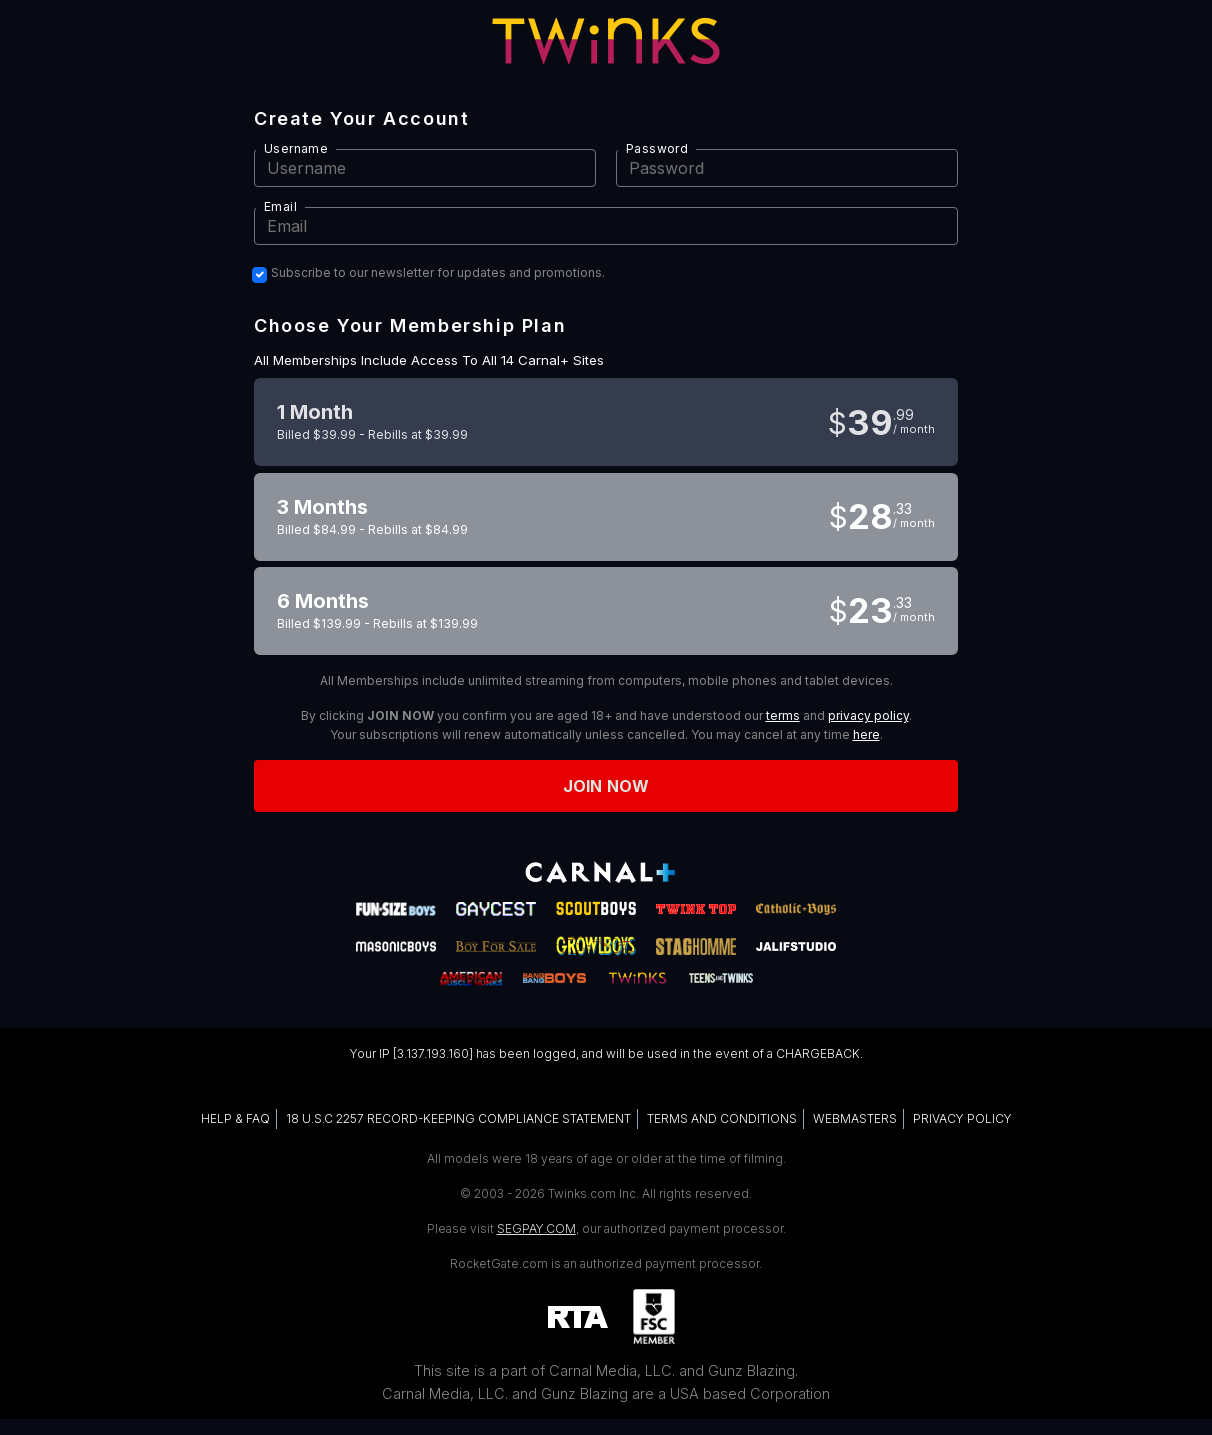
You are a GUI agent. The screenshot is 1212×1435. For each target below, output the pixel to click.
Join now (606, 786)
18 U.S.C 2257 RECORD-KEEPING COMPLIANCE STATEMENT (458, 1118)
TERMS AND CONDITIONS (722, 1118)
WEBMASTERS (855, 1118)
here (866, 734)
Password (657, 148)
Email (280, 206)
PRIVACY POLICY (962, 1118)
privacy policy (868, 715)
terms (783, 715)
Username (296, 148)
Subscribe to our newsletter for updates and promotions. (438, 273)
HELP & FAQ (235, 1118)
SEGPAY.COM (536, 1228)
